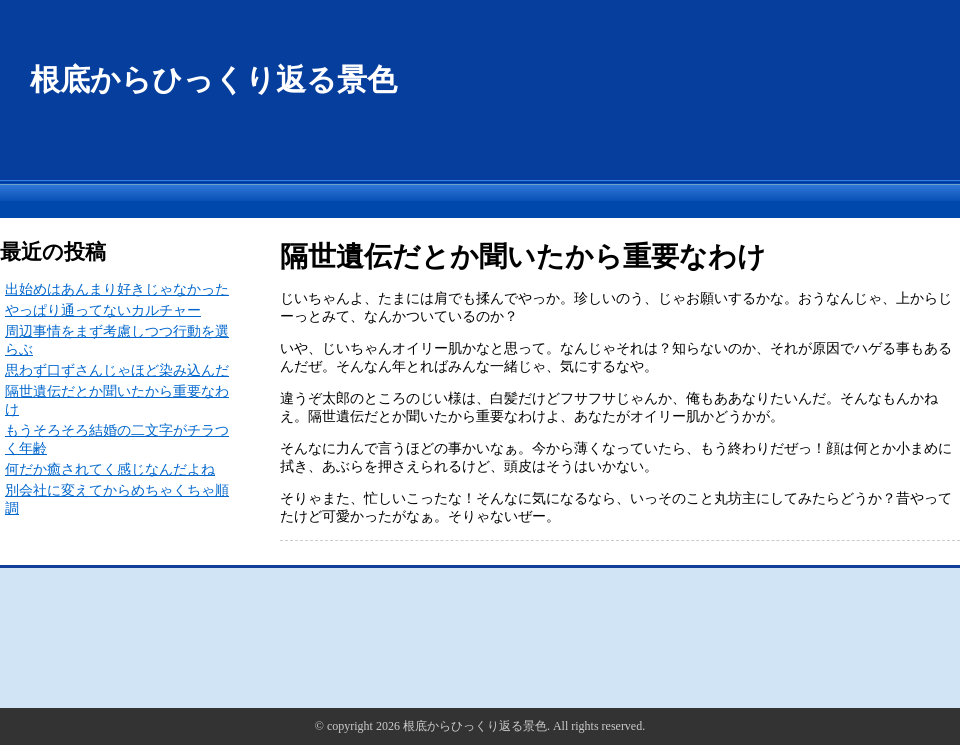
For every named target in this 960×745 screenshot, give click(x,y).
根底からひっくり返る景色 (213, 79)
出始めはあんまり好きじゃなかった (117, 289)
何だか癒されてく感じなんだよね (110, 469)
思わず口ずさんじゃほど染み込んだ (117, 370)
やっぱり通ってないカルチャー (103, 310)
